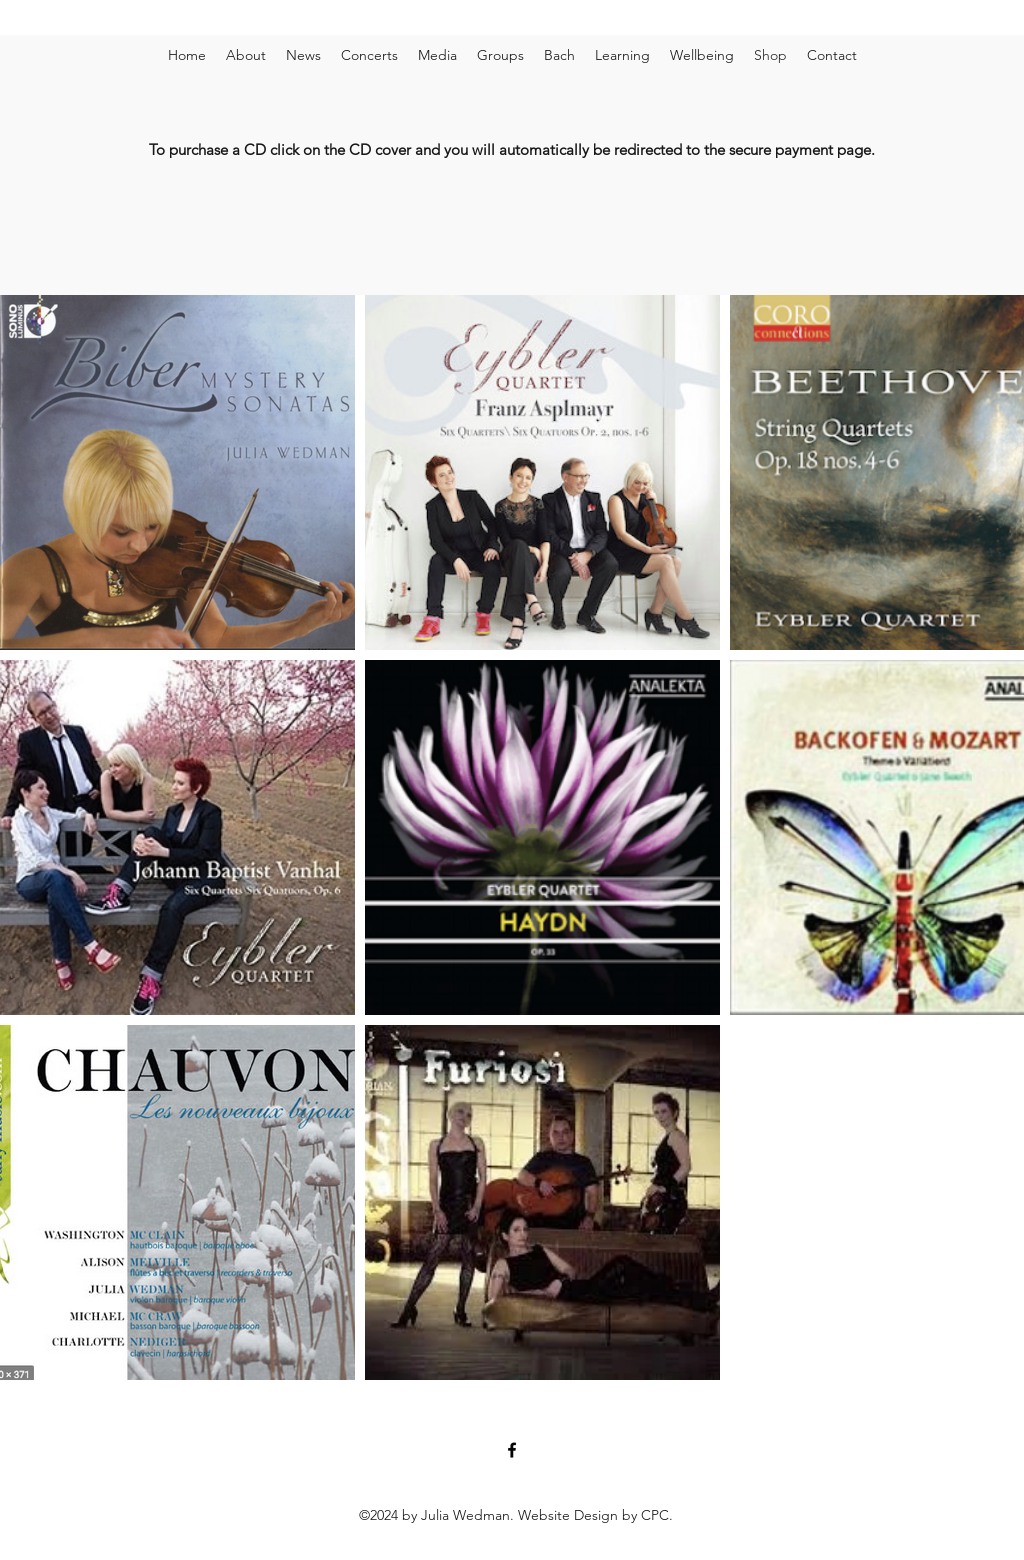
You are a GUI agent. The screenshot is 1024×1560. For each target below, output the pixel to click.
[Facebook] (512, 1450)
